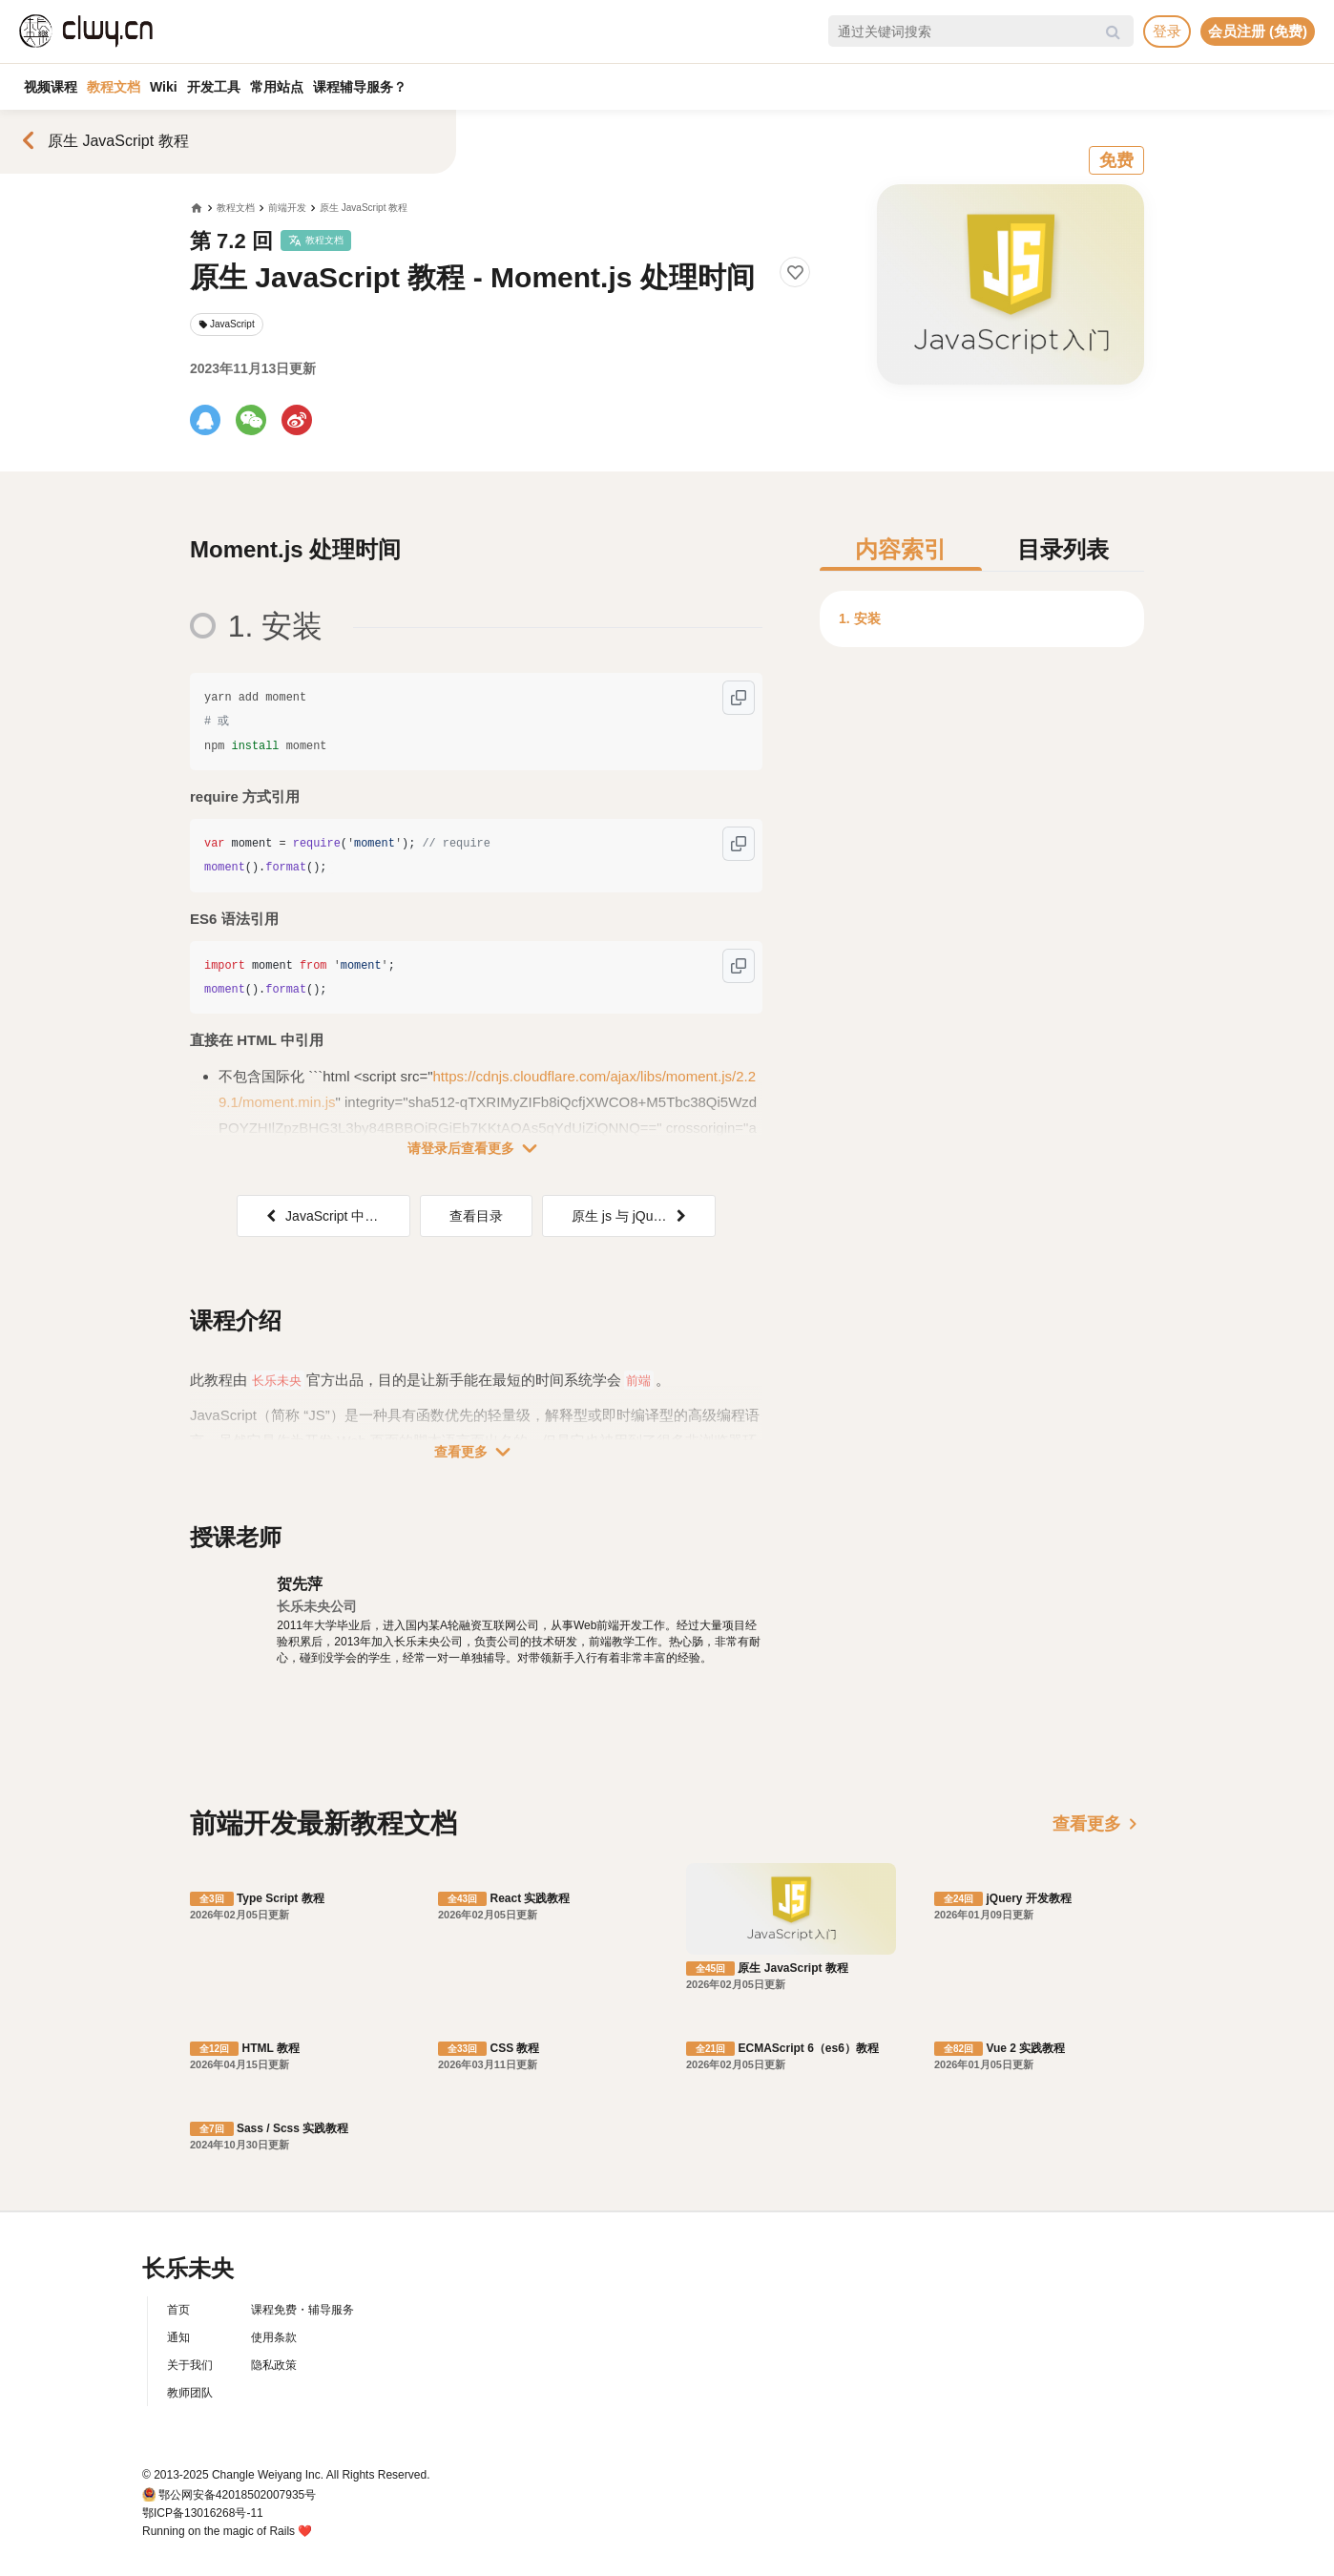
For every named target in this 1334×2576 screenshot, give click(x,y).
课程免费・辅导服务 (302, 2309)
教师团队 (190, 2392)
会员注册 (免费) (1257, 31)
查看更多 (476, 1451)
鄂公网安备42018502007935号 (237, 2495)
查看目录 (476, 1216)
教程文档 (113, 86)
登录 (1167, 31)
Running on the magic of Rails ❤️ (227, 2531)
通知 (178, 2337)
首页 (178, 2309)
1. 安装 (860, 618)
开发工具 (213, 86)
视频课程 (50, 86)
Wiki (163, 86)
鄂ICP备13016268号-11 (202, 2513)
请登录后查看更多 (476, 1148)
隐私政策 (274, 2365)
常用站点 (276, 86)
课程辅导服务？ (359, 86)
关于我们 (190, 2365)
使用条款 (274, 2337)
